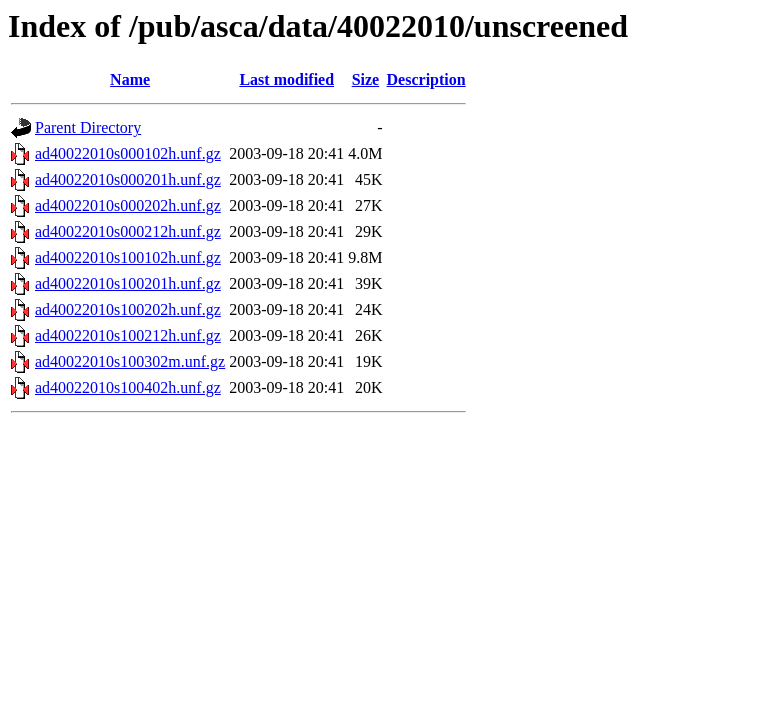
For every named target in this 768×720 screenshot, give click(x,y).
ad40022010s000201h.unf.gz (128, 179)
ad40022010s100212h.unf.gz (128, 335)
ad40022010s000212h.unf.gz (128, 231)
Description (426, 79)
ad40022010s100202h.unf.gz (128, 309)
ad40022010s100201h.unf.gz (128, 283)
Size (366, 79)
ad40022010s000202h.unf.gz (128, 205)
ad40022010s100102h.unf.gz (128, 257)
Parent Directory (88, 127)
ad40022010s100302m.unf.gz (130, 361)
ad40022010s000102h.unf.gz (128, 153)
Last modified (286, 79)
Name (130, 79)
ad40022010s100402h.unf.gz (128, 387)
